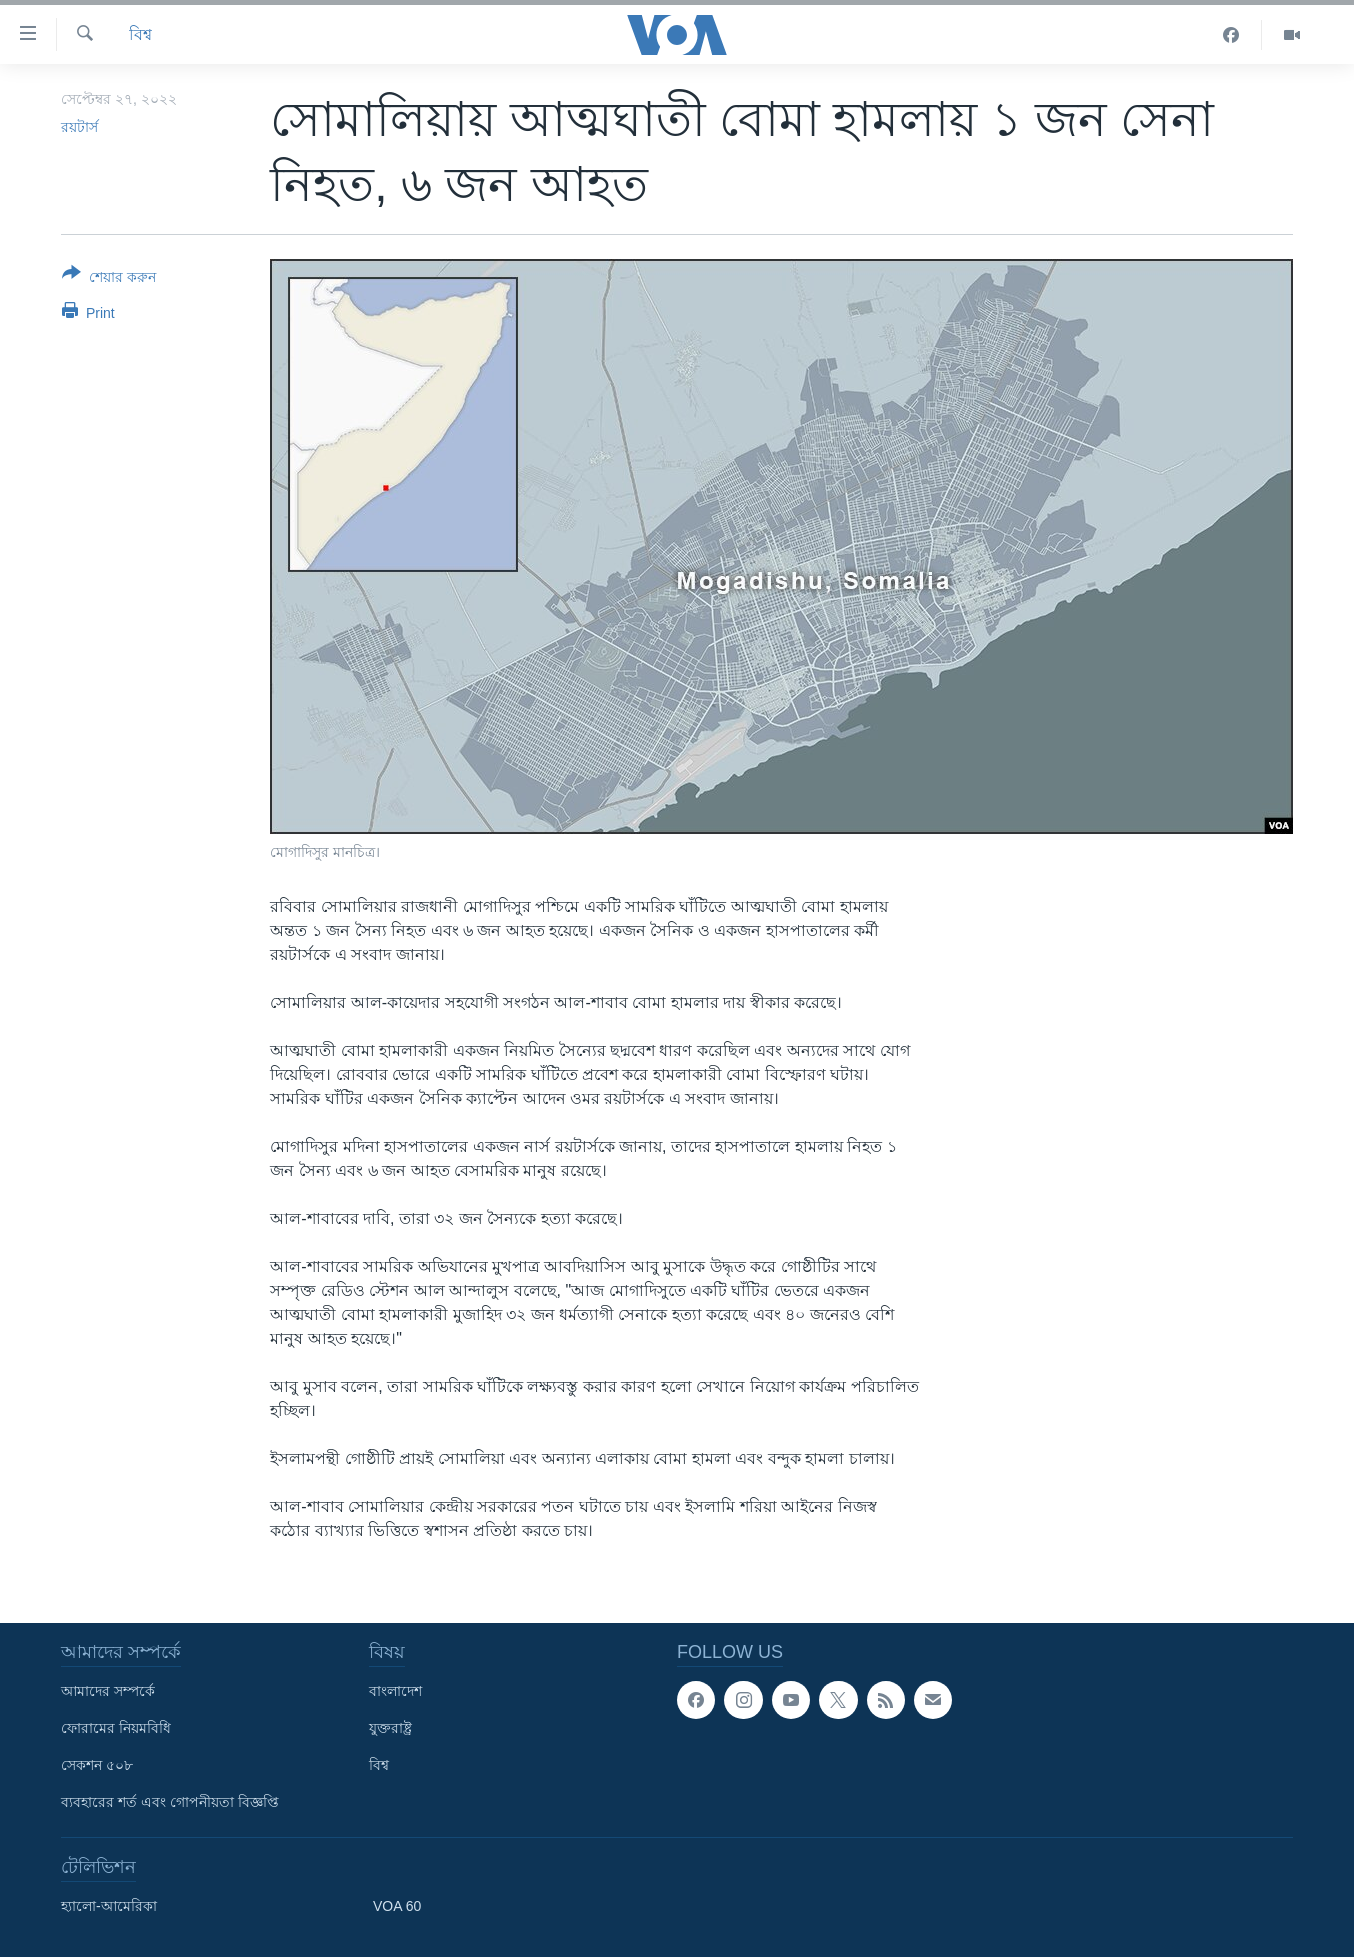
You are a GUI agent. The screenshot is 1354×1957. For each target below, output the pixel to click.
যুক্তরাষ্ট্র (390, 1728)
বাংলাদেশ (395, 1691)
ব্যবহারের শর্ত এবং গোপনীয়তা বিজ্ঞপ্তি (170, 1802)
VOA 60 (397, 1906)
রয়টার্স (79, 127)
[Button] (109, 279)
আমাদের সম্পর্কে (108, 1691)
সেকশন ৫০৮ (97, 1765)
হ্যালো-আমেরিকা (109, 1906)
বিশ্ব (140, 34)
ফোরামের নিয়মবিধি (116, 1728)
